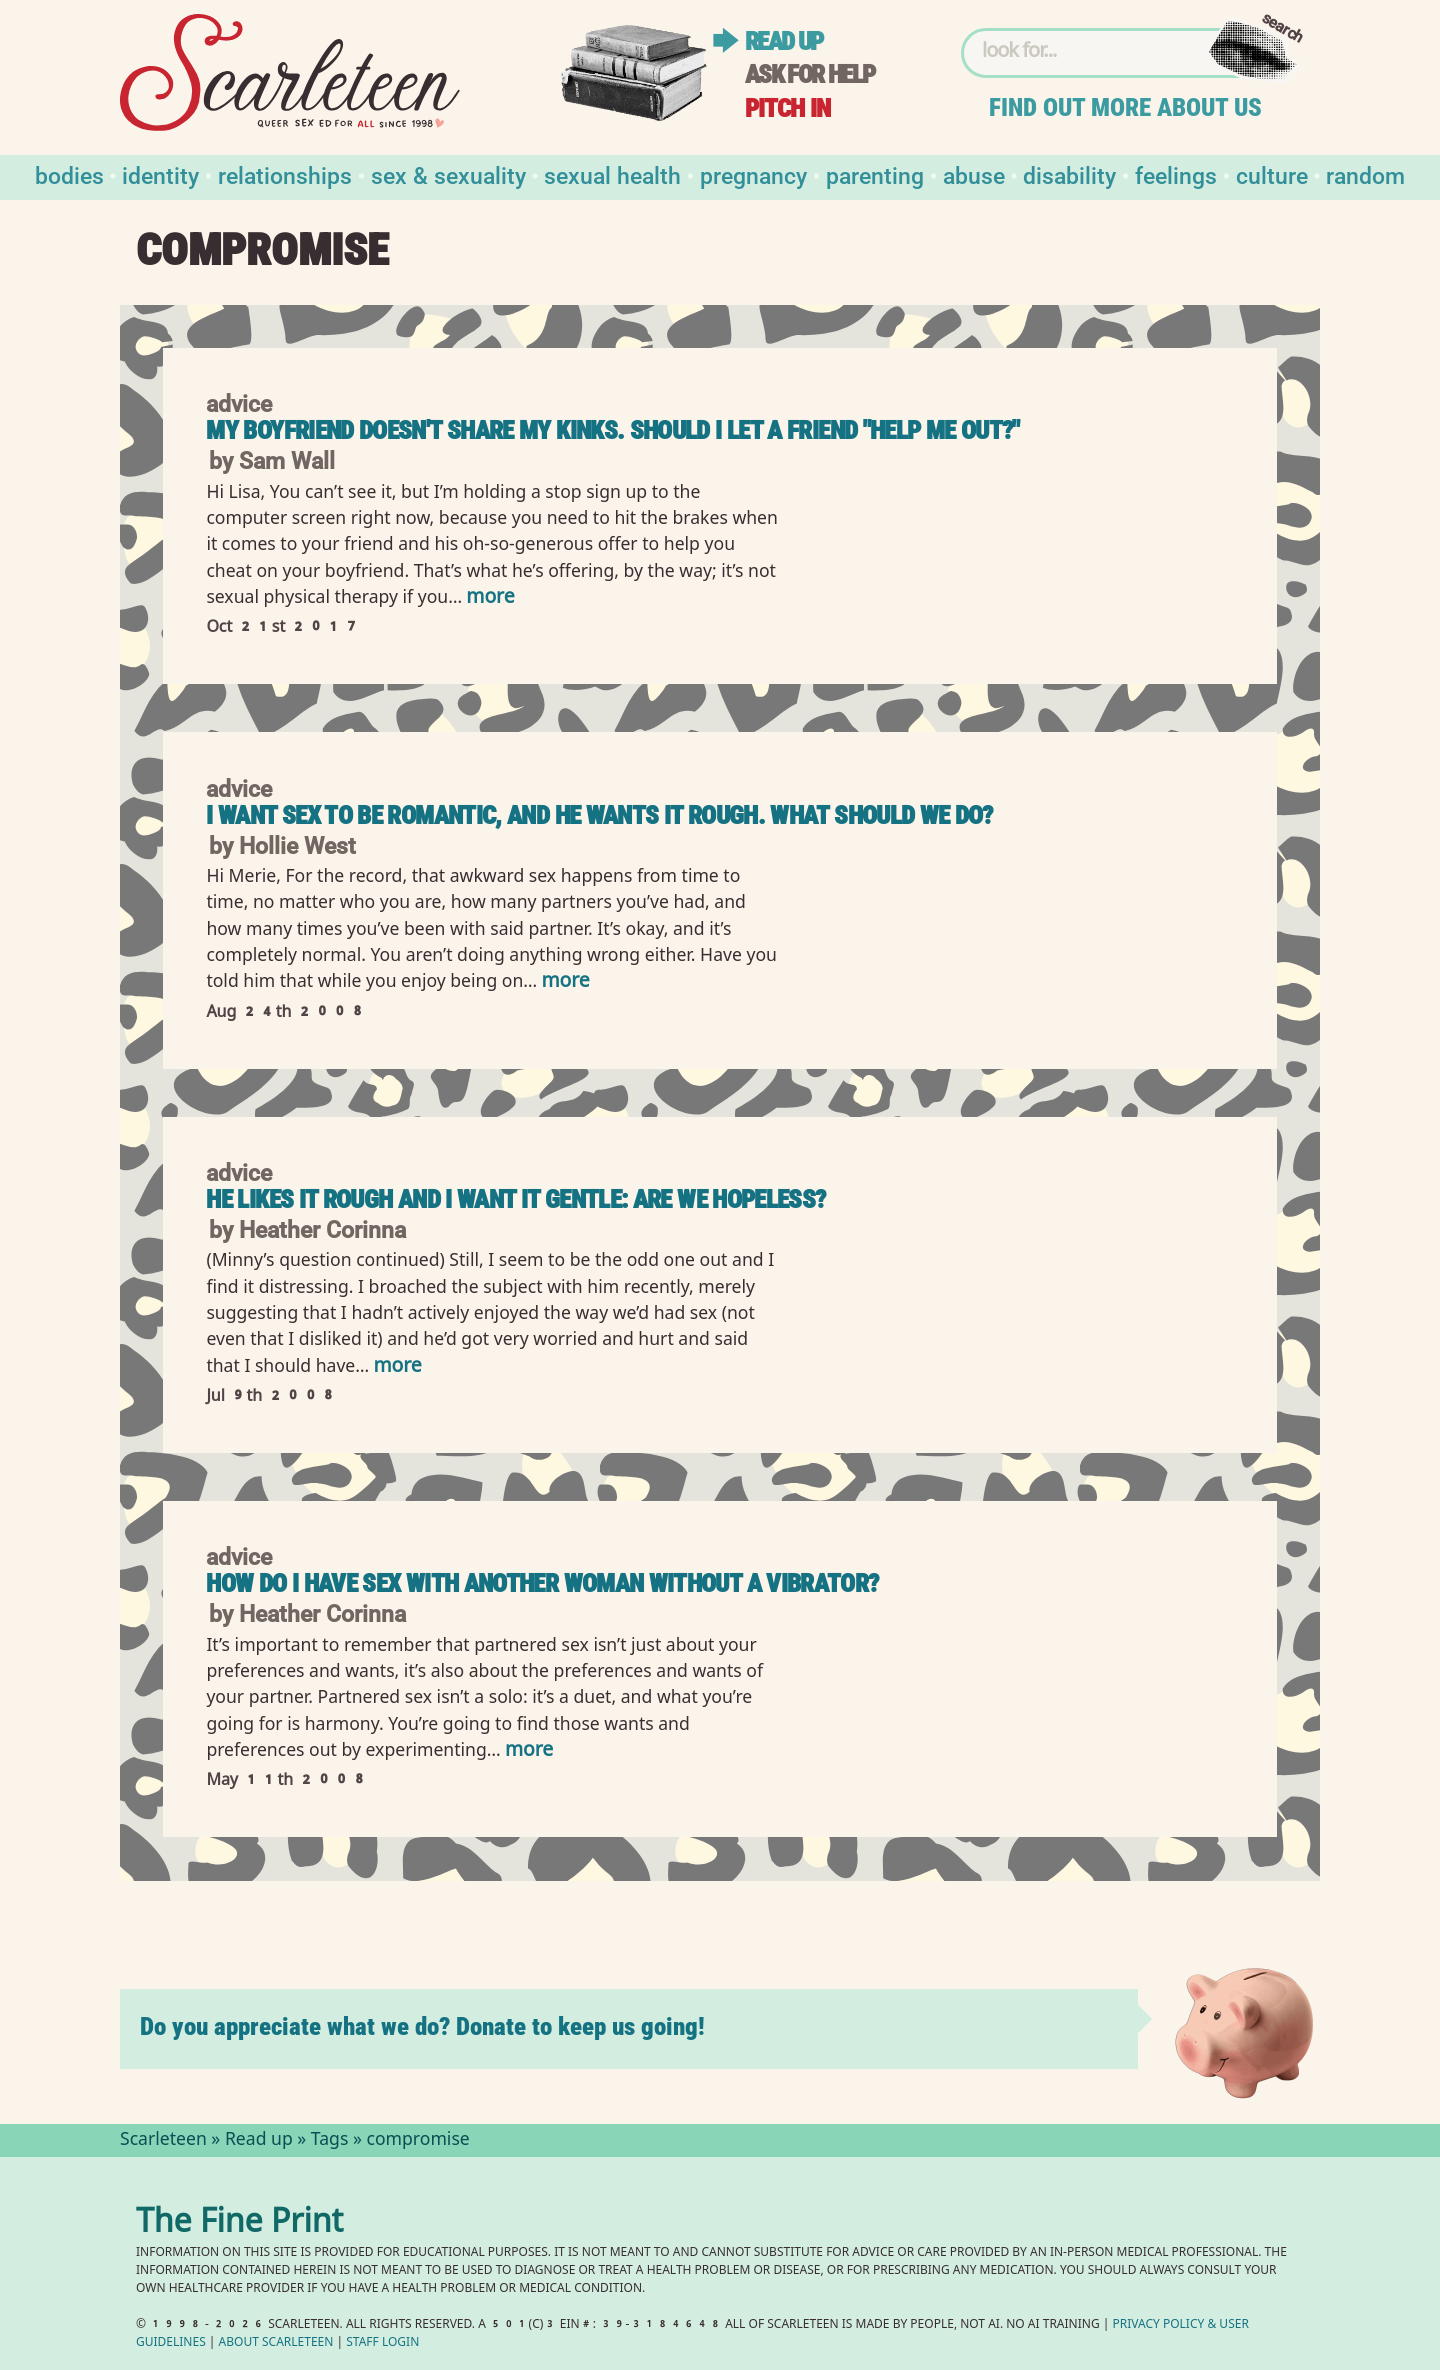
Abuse (974, 174)
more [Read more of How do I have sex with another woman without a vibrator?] (529, 1751)
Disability (1069, 174)
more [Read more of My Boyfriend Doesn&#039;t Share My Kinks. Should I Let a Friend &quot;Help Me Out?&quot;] (490, 598)
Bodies (69, 174)
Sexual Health (612, 174)
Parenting (875, 174)
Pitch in (788, 108)
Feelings (1176, 174)
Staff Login (382, 2343)
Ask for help (810, 74)
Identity (160, 174)
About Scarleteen (276, 2343)
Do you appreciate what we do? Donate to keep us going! (422, 2026)
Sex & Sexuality (448, 174)
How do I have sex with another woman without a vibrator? (542, 1583)
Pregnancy (753, 174)
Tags (330, 2141)
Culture (1272, 174)
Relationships (285, 174)
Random (1365, 174)
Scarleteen (163, 2141)
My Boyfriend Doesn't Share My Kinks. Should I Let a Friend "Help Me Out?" (612, 430)
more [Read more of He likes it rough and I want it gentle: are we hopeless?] (397, 1367)
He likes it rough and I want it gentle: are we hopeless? (515, 1199)
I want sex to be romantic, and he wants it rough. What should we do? (599, 815)
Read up (784, 41)
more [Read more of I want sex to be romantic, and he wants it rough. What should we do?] (565, 982)
